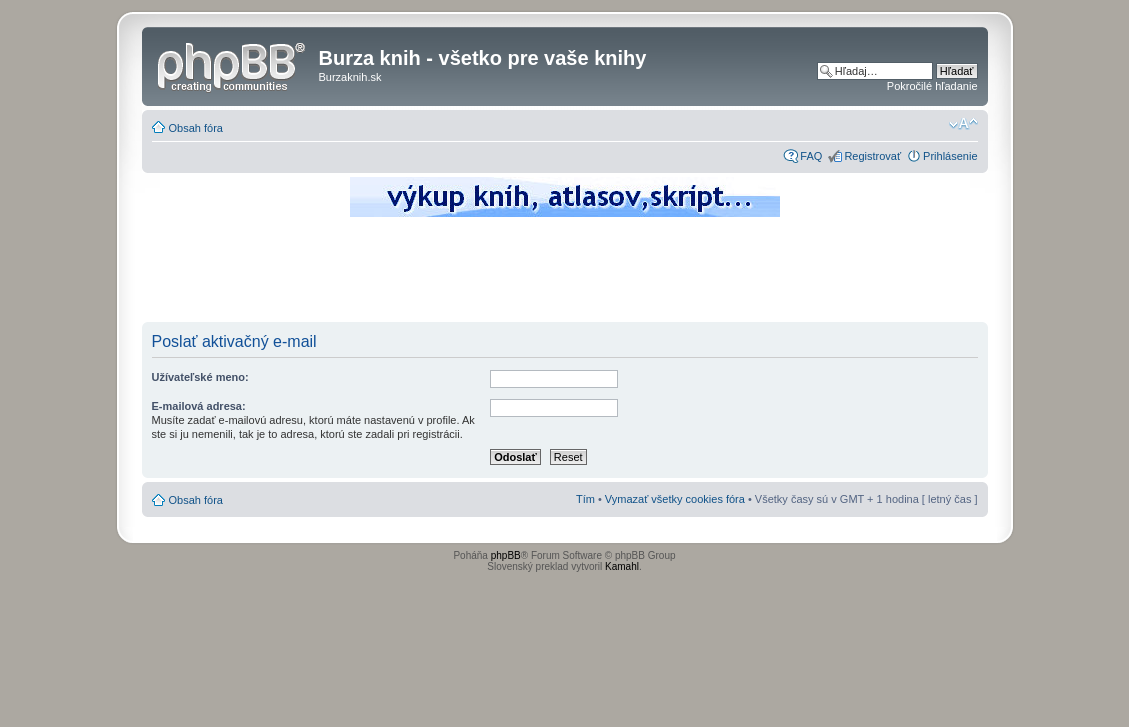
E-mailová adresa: (199, 406)
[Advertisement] (565, 275)
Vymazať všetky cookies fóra (675, 499)
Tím (585, 499)
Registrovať (872, 156)
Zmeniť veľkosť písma (963, 124)
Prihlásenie (950, 156)
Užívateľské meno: (200, 377)
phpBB (506, 555)
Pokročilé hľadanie (932, 86)
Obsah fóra (196, 128)
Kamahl (622, 566)
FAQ (811, 156)
